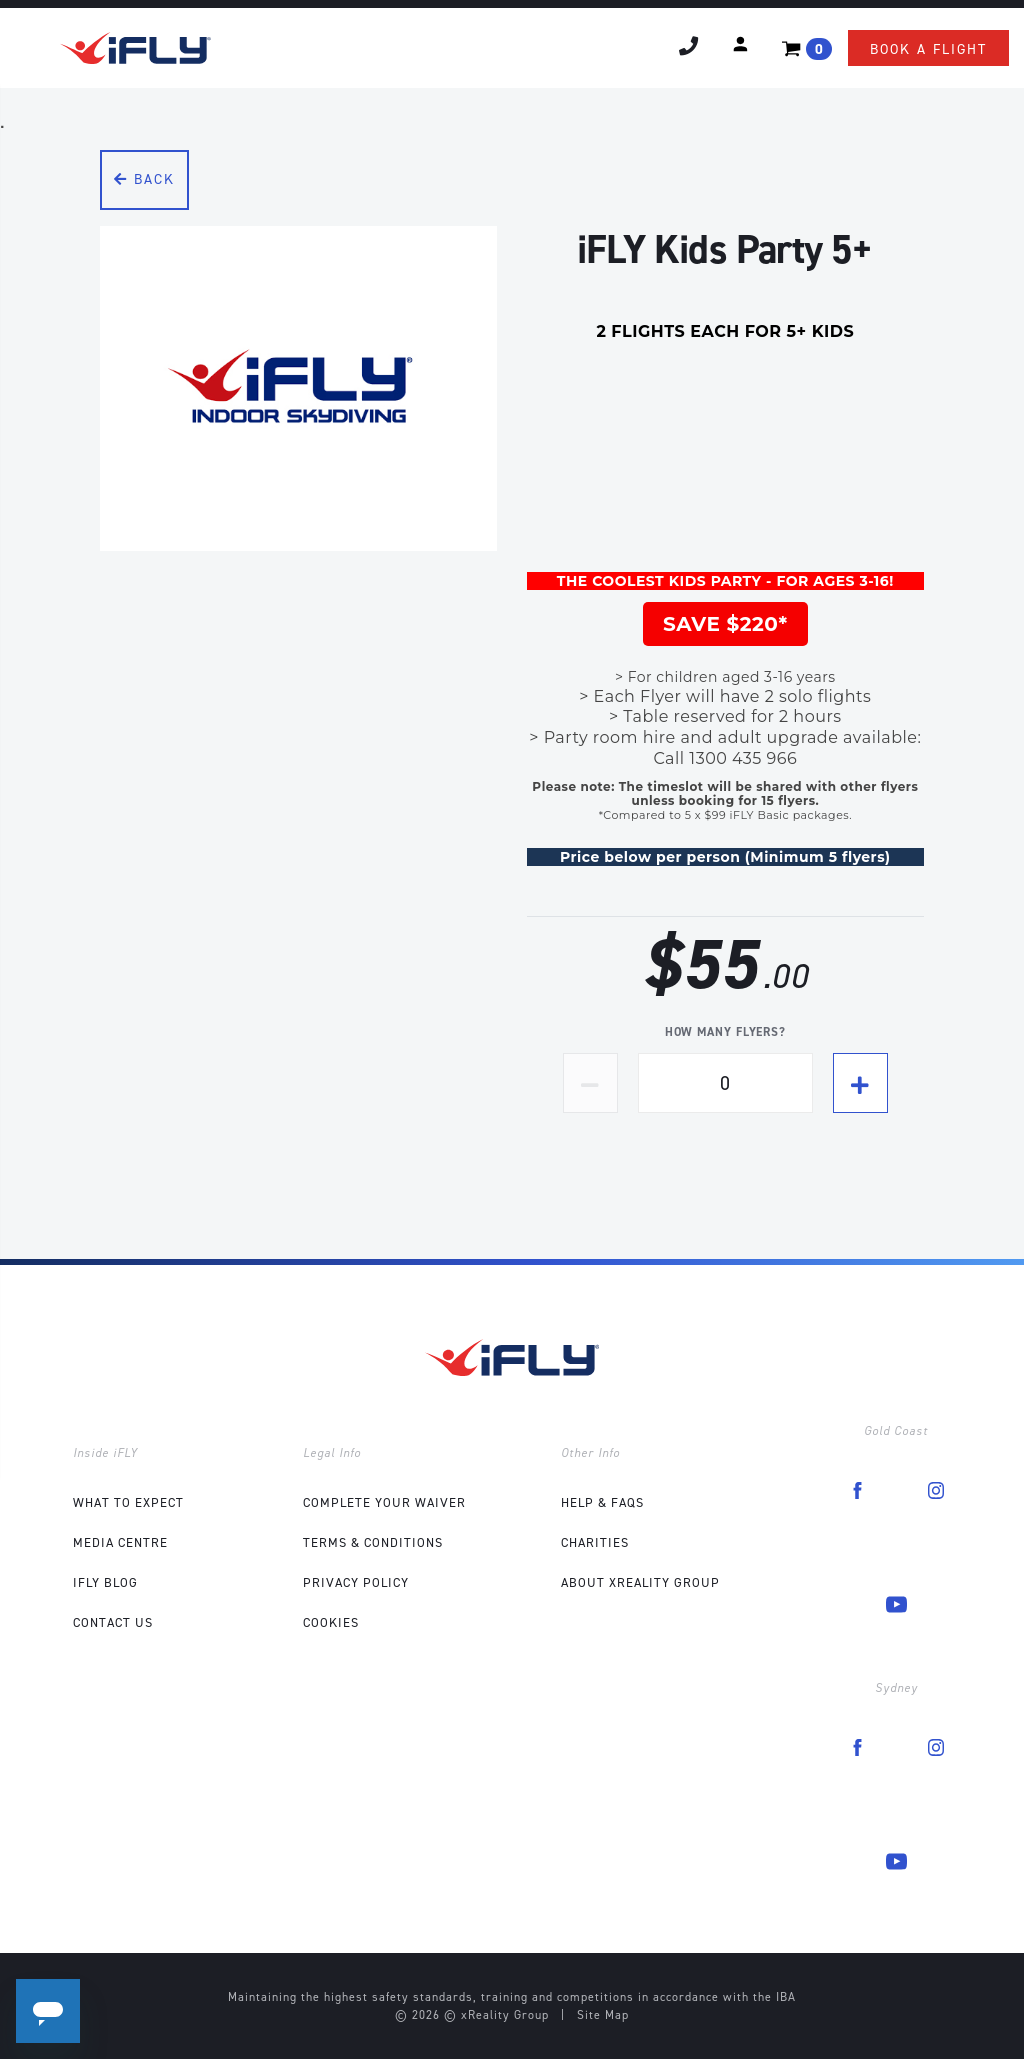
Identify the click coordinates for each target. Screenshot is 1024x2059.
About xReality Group (640, 1582)
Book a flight (928, 49)
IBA (786, 1997)
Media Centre (120, 1542)
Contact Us (113, 1622)
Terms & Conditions (373, 1542)
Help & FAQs (602, 1502)
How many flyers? (725, 1032)
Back (144, 179)
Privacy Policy (356, 1582)
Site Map (603, 2015)
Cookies (331, 1622)
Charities (595, 1542)
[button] (740, 44)
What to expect (128, 1502)
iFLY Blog (105, 1582)
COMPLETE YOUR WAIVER (384, 1502)
